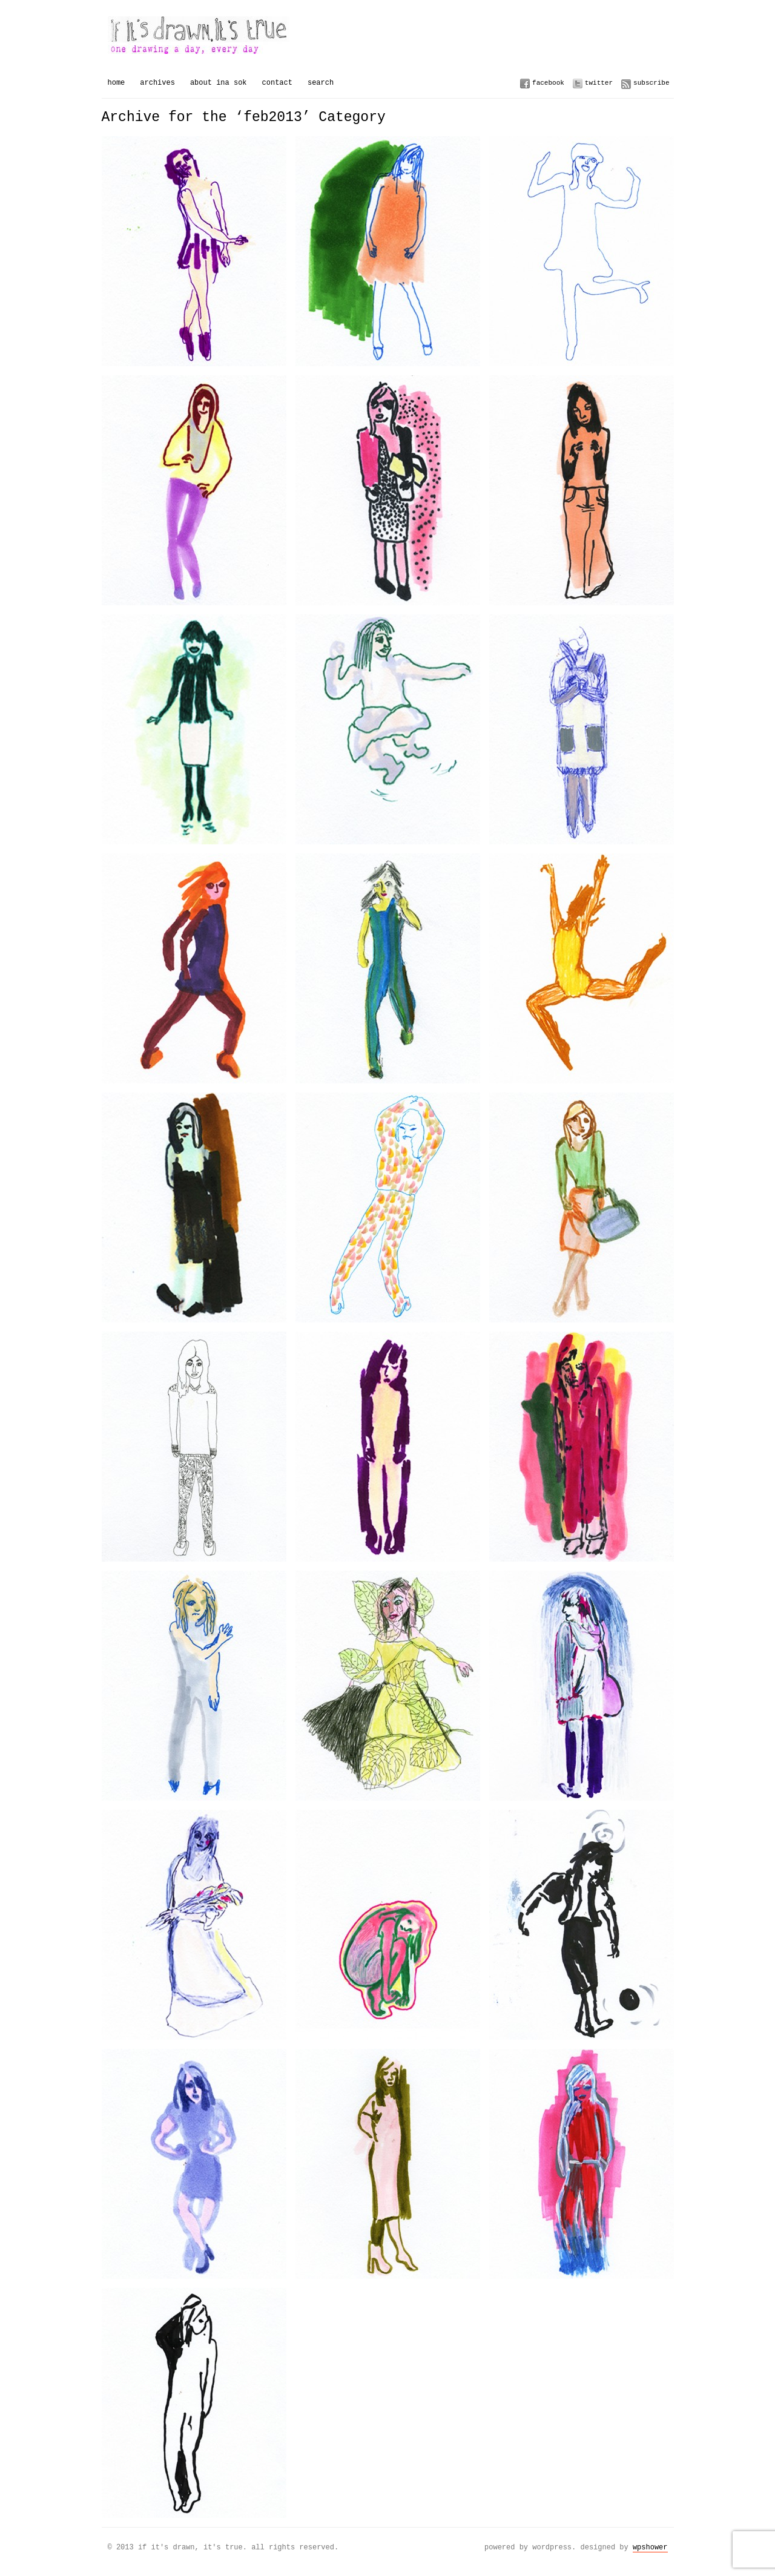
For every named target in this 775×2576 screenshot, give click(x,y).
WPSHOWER (650, 2547)
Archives (157, 82)
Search (321, 82)
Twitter (599, 82)
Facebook (548, 82)
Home (116, 82)
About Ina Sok (218, 82)
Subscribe (651, 82)
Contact (277, 82)
